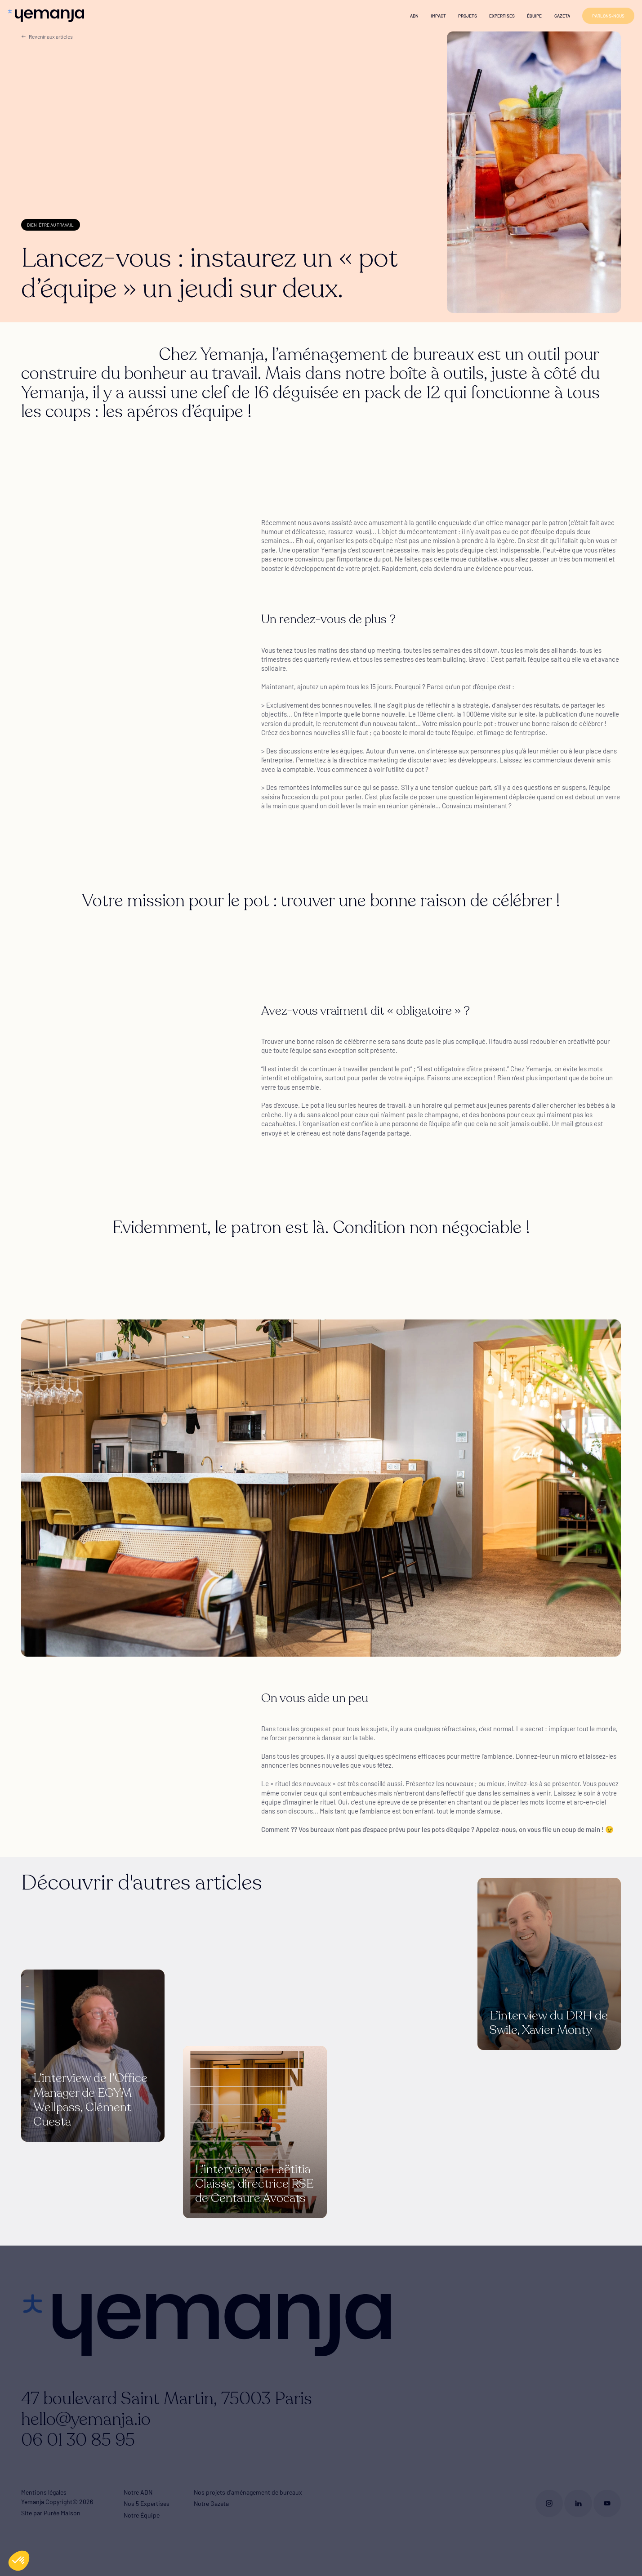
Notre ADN (138, 2492)
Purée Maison (62, 2513)
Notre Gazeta (211, 2503)
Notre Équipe (142, 2515)
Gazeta (562, 15)
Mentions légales (44, 2492)
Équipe (534, 15)
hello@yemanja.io (86, 2419)
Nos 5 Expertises (146, 2503)
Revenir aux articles (47, 36)
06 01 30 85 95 (78, 2440)
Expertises (502, 15)
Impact (438, 15)
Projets (467, 15)
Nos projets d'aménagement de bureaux (248, 2492)
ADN (414, 15)
